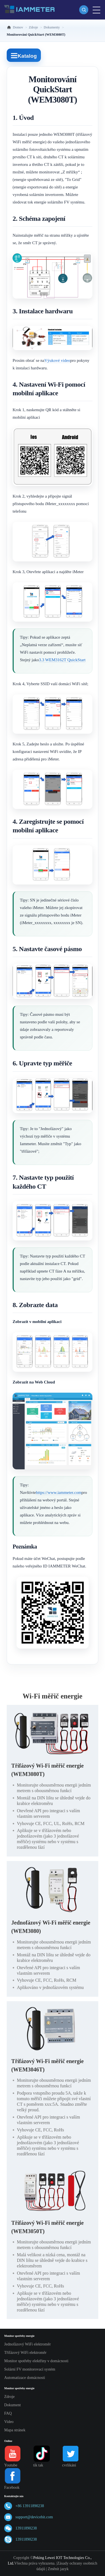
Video (8, 2422)
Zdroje (9, 2397)
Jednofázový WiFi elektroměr (27, 2344)
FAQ (8, 2413)
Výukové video (57, 360)
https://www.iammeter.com (58, 1492)
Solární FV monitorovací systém (29, 2369)
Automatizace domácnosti (24, 2378)
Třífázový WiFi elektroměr (25, 2352)
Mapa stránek (14, 2430)
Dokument (12, 2405)
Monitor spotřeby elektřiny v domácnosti (36, 2361)
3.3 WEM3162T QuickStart (62, 660)
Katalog (24, 55)
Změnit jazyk (58, 2569)
